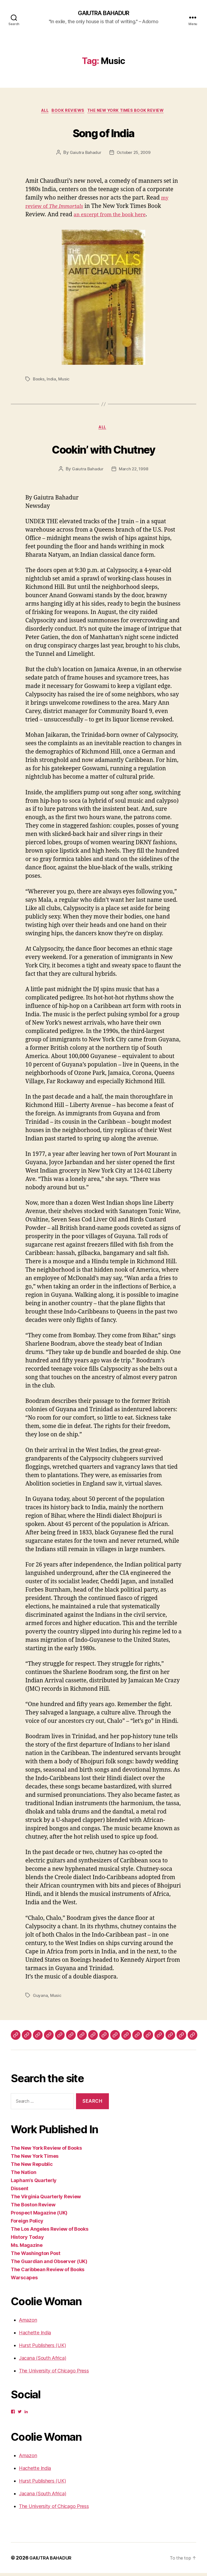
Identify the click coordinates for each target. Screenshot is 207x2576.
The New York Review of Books (46, 2151)
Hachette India (35, 2335)
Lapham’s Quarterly (34, 2183)
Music (65, 381)
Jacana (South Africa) (42, 2361)
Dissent (19, 2191)
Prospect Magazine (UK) (39, 2216)
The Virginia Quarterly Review (46, 2199)
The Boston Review (33, 2207)
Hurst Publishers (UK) (42, 2348)
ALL (42, 112)
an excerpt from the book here (114, 216)
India (52, 381)
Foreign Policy (27, 2224)
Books (39, 381)
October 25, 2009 (134, 154)
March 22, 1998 (133, 472)
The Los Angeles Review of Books (49, 2232)
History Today (27, 2240)
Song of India (103, 133)
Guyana (40, 1998)
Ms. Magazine (27, 2248)
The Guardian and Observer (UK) (49, 2264)
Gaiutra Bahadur (84, 154)
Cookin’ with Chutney (103, 450)
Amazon (28, 2323)
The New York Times (34, 2159)
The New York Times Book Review (129, 112)
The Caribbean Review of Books (47, 2272)
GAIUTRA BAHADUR (103, 13)
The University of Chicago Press (54, 2373)
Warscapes (24, 2280)
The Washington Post (35, 2256)
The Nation (23, 2175)
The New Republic (32, 2167)
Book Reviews (68, 112)
